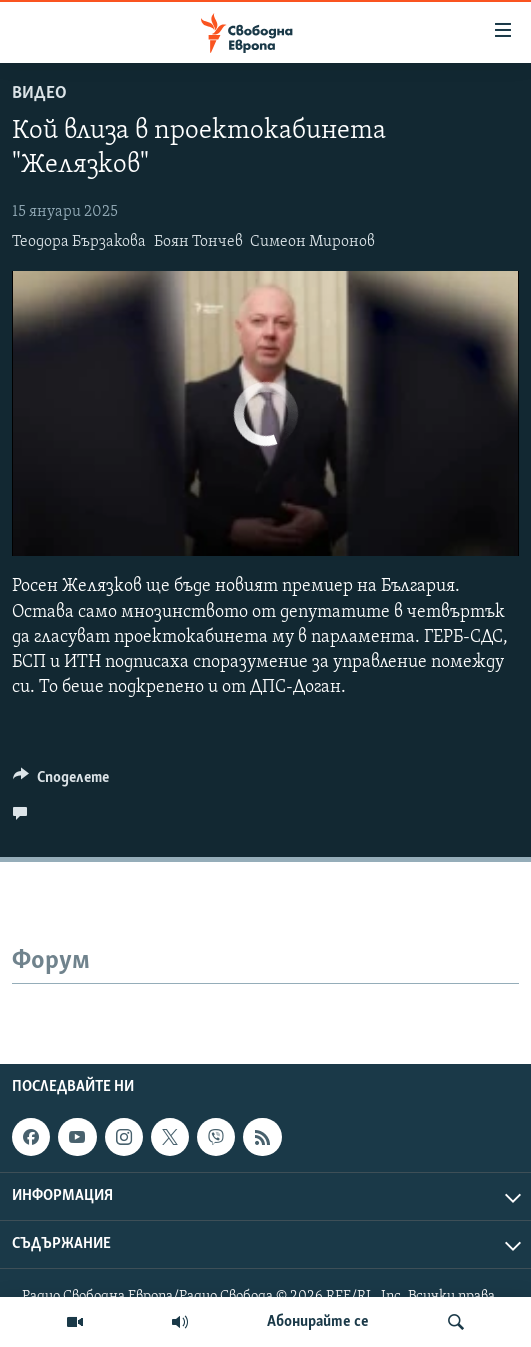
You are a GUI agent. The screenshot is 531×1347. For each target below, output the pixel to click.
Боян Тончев (198, 242)
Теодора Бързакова (79, 242)
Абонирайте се (318, 1322)
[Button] (61, 782)
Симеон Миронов (312, 242)
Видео (39, 93)
